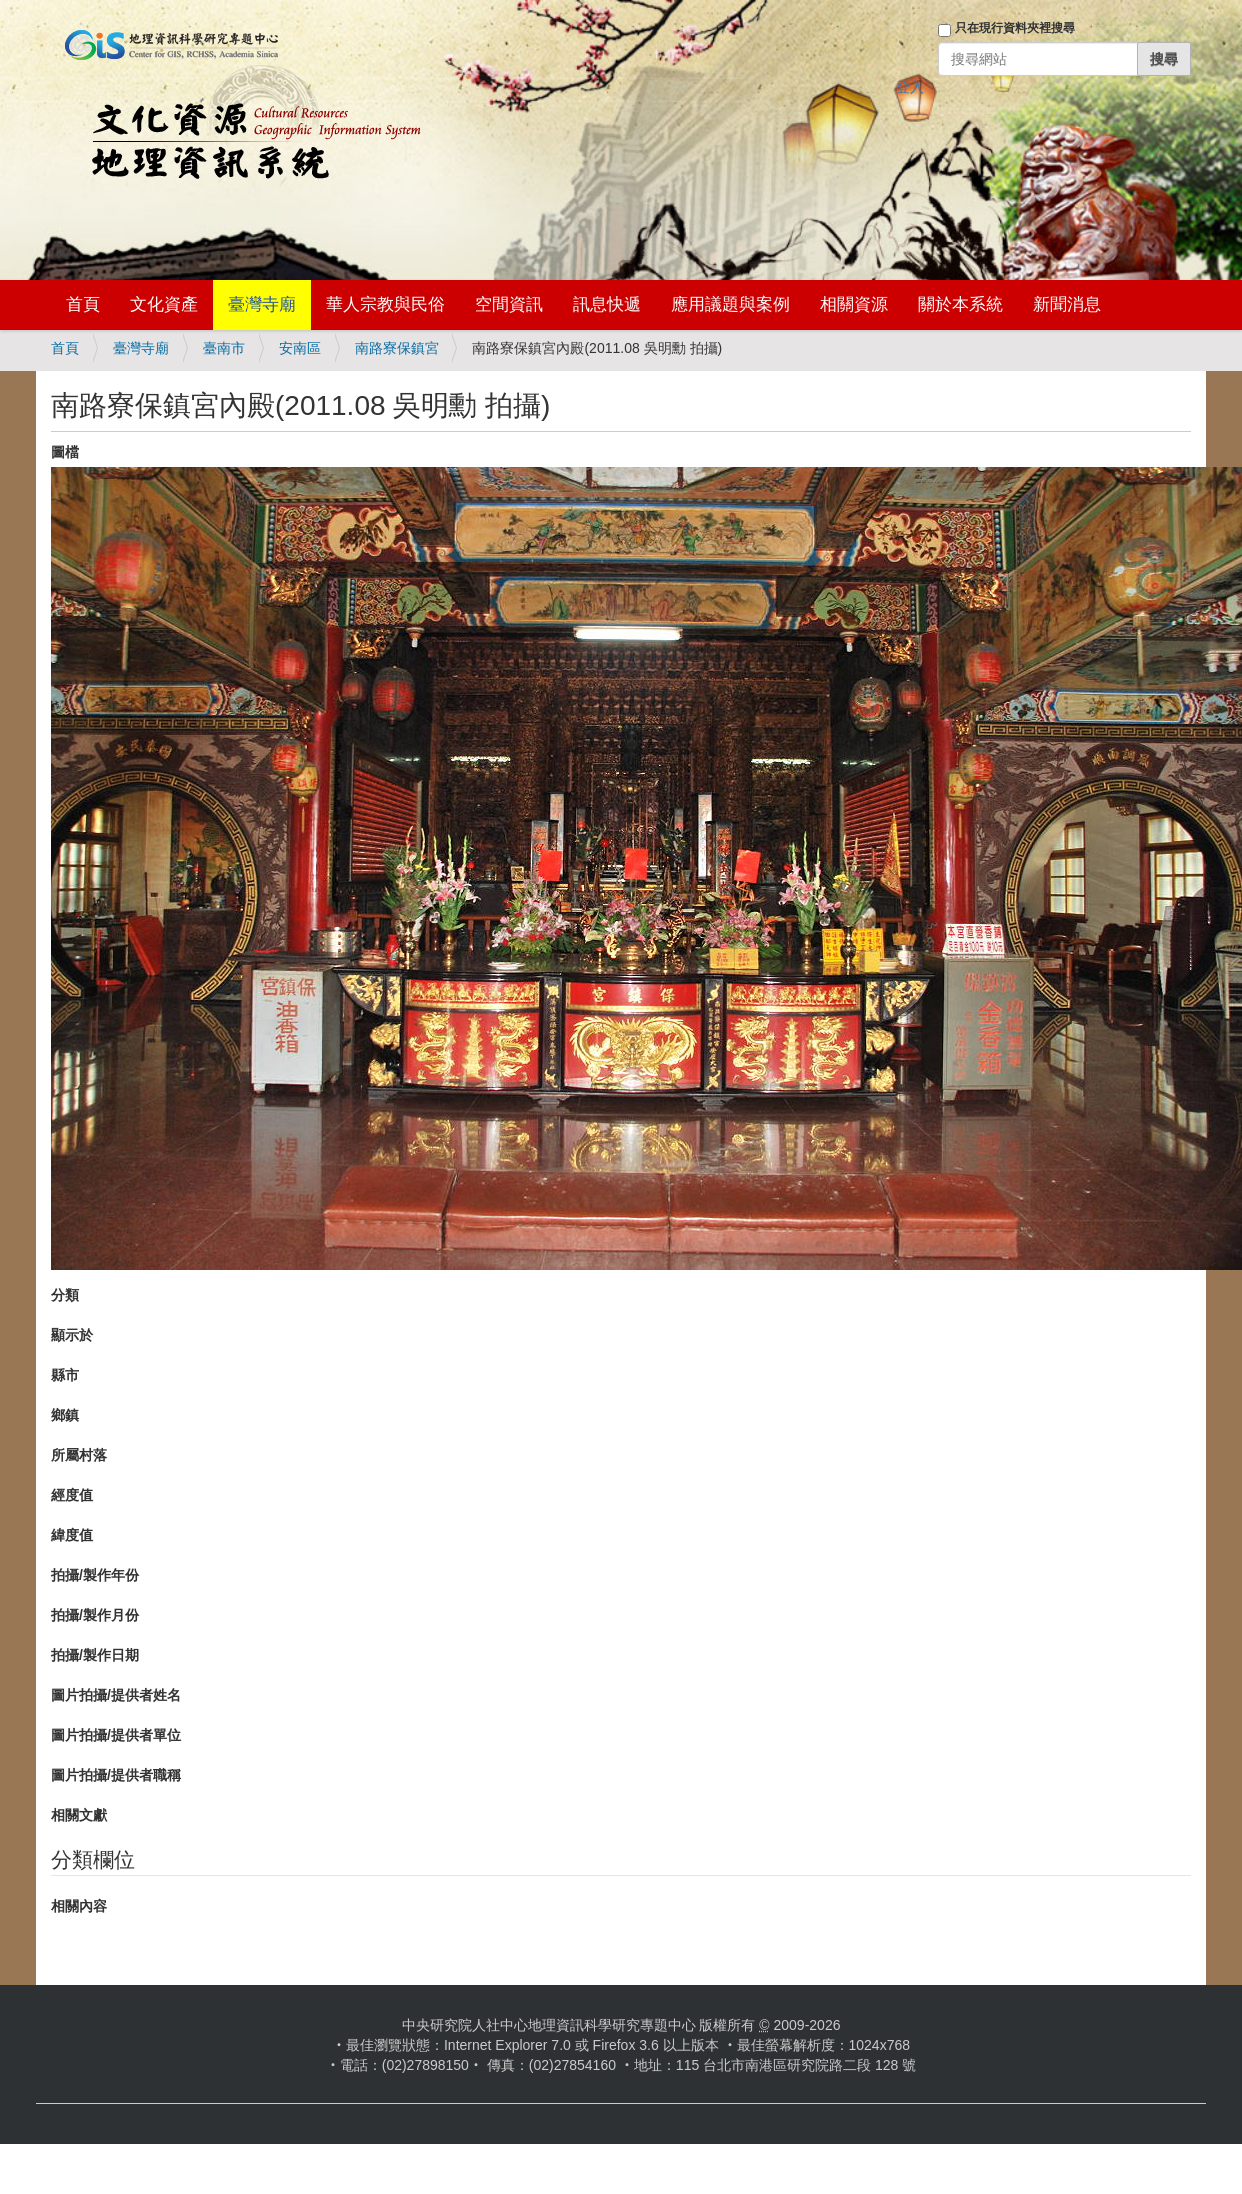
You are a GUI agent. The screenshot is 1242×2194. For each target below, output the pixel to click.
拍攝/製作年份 (95, 1575)
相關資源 (854, 304)
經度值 (72, 1495)
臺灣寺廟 (262, 304)
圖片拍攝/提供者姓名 (116, 1695)
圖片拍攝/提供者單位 (116, 1735)
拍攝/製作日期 (95, 1655)
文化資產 (164, 304)
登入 (910, 87)
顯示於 (72, 1335)
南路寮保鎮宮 (397, 348)
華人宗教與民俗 (385, 304)
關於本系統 (960, 304)
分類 (65, 1295)
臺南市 (224, 348)
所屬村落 (79, 1455)
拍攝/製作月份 (95, 1615)
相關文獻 (79, 1815)
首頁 (83, 304)
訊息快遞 (607, 304)
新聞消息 (1067, 304)
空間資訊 (509, 304)
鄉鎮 (65, 1415)
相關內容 (79, 1906)
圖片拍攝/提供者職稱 (116, 1775)
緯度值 (72, 1535)
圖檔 (65, 452)
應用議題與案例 (730, 304)
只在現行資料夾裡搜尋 (1015, 28)
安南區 (300, 348)
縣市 (65, 1375)
